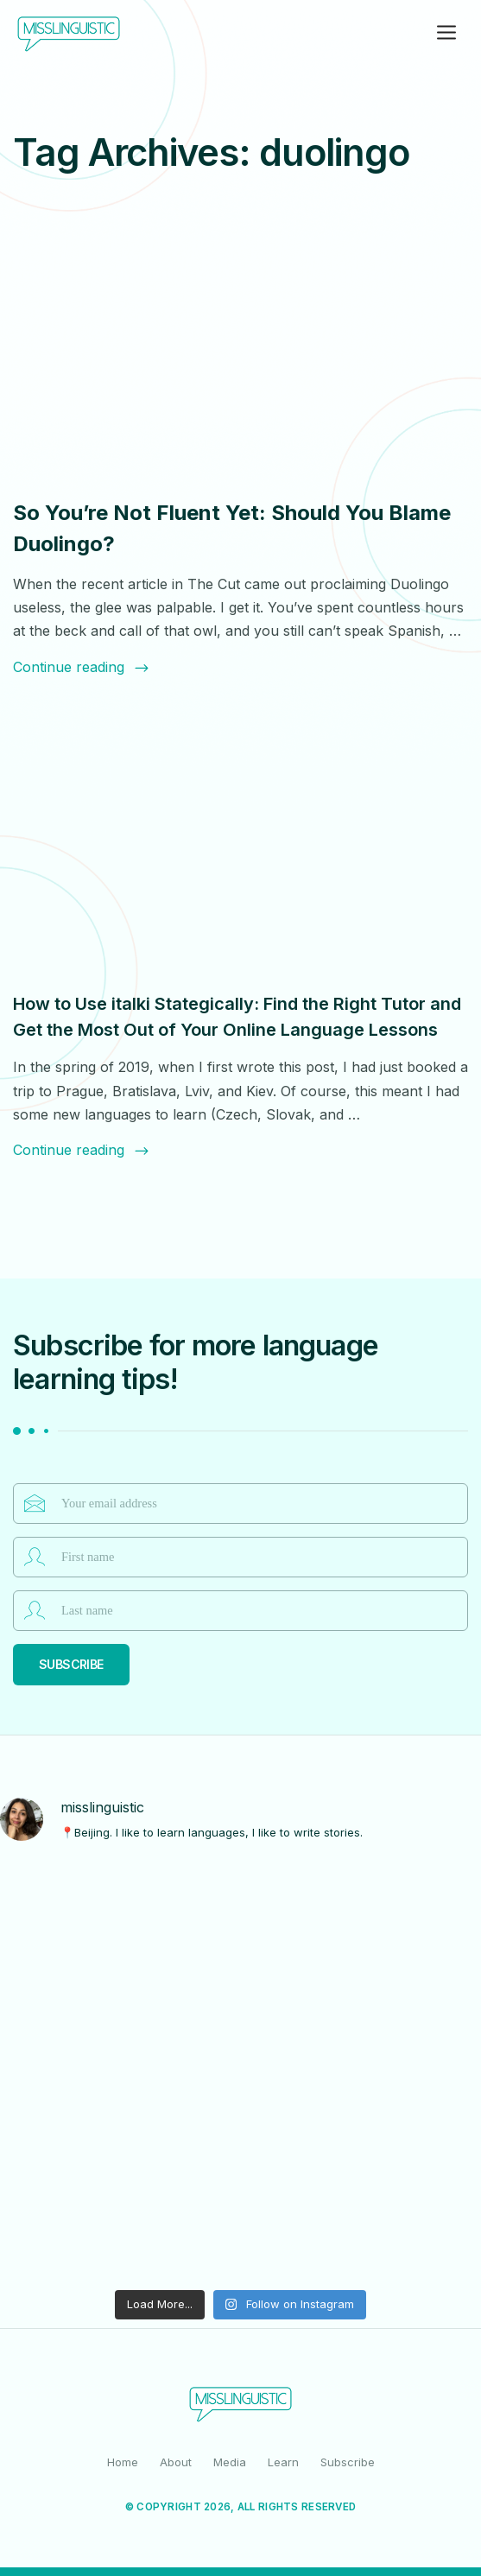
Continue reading (81, 667)
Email (34, 1503)
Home (122, 2462)
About (176, 2462)
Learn (283, 2462)
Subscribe (71, 1664)
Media (229, 2462)
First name (34, 1556)
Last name (34, 1610)
